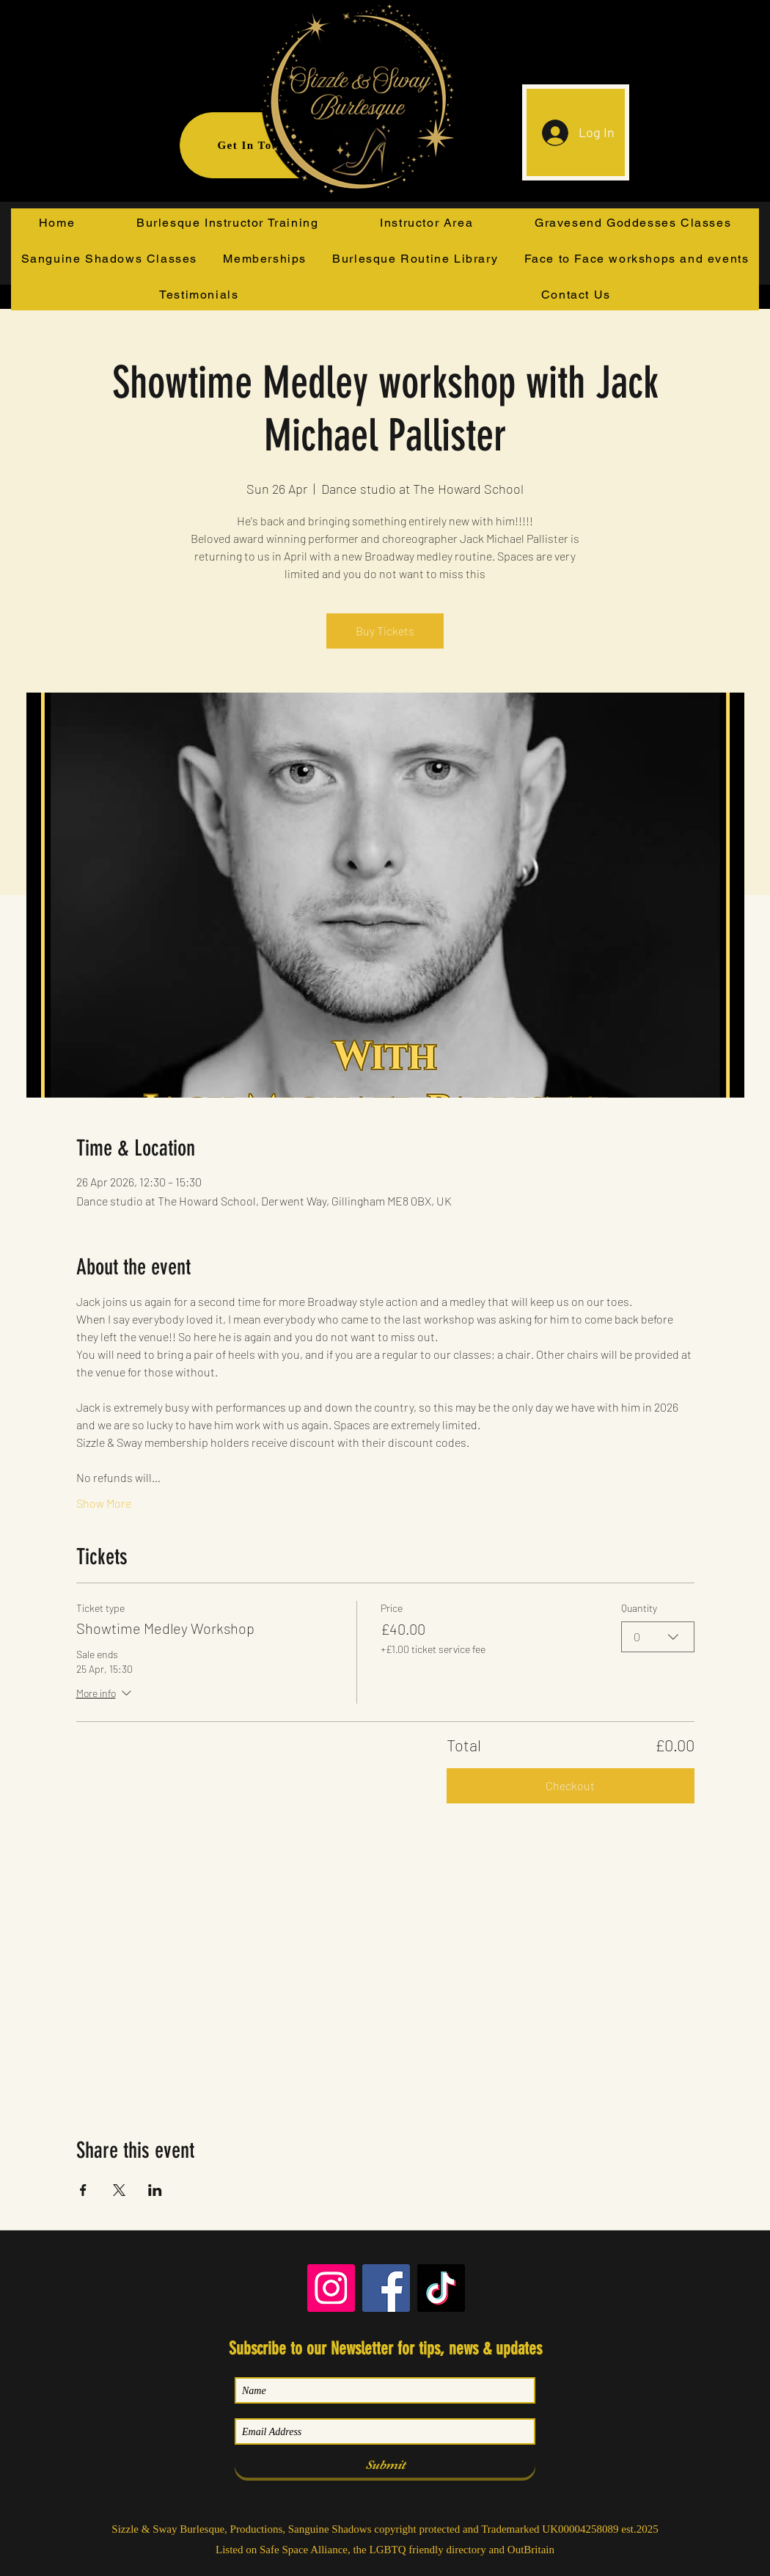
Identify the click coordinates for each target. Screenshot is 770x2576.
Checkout (570, 1785)
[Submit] (385, 2465)
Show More (103, 1503)
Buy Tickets (385, 631)
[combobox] (657, 1636)
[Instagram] (331, 2288)
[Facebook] (386, 2288)
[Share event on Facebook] (83, 2190)
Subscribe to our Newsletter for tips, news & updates (385, 2348)
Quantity (639, 1608)
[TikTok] (441, 2288)
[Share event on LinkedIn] (155, 2190)
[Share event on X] (119, 2190)
